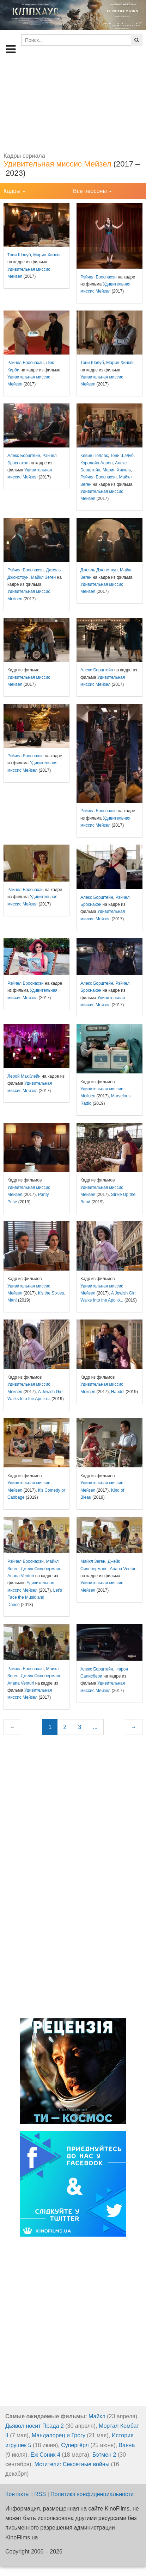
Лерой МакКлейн (24, 1076)
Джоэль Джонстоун (98, 570)
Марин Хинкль (47, 254)
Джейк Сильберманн (41, 1568)
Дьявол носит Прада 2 (34, 2426)
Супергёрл (75, 2445)
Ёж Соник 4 (45, 2455)
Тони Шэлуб (19, 254)
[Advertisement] (73, 103)
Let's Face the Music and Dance (34, 1597)
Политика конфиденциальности (92, 2494)
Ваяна (126, 2445)
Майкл (97, 2416)
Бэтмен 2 (104, 2455)
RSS (40, 2494)
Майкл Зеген (43, 577)
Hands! (117, 1391)
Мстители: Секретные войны (72, 2464)
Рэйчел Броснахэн (98, 277)
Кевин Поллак (94, 455)
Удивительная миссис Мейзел (57, 163)
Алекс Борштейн (23, 455)
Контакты (17, 2494)
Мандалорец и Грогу (58, 2435)
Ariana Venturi (20, 1575)
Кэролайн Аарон (96, 462)
